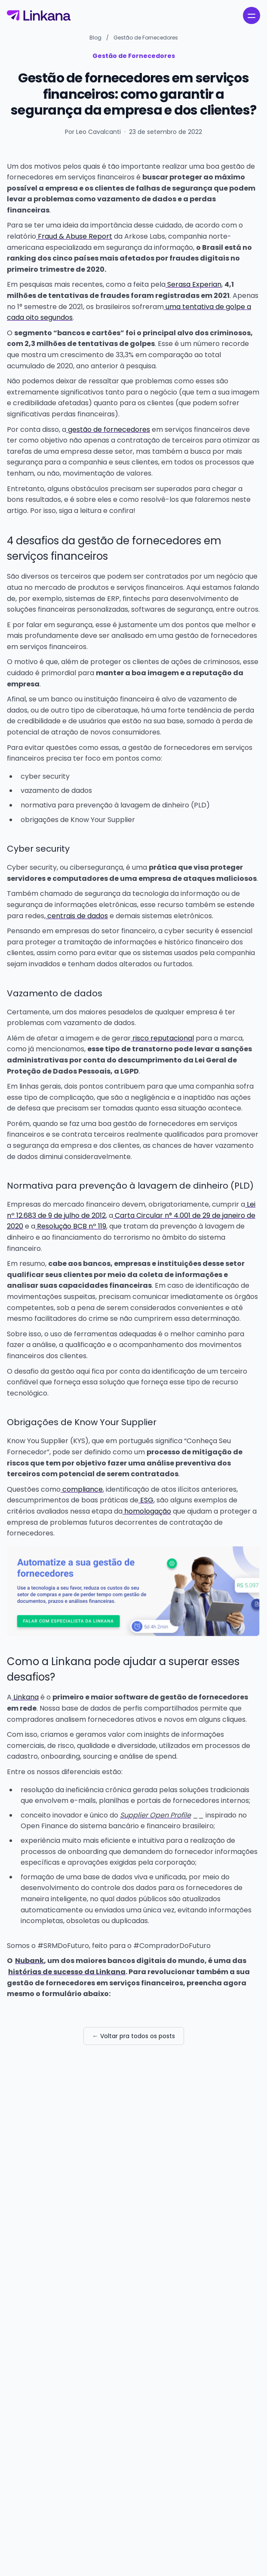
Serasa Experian (193, 284)
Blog (95, 37)
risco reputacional (162, 1038)
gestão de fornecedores (108, 429)
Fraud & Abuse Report (74, 236)
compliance (82, 1489)
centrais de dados (77, 916)
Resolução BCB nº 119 (70, 1226)
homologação (147, 1511)
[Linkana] (39, 15)
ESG (145, 1500)
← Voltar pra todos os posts (133, 2036)
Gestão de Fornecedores (146, 37)
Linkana (25, 1697)
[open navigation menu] (251, 15)
